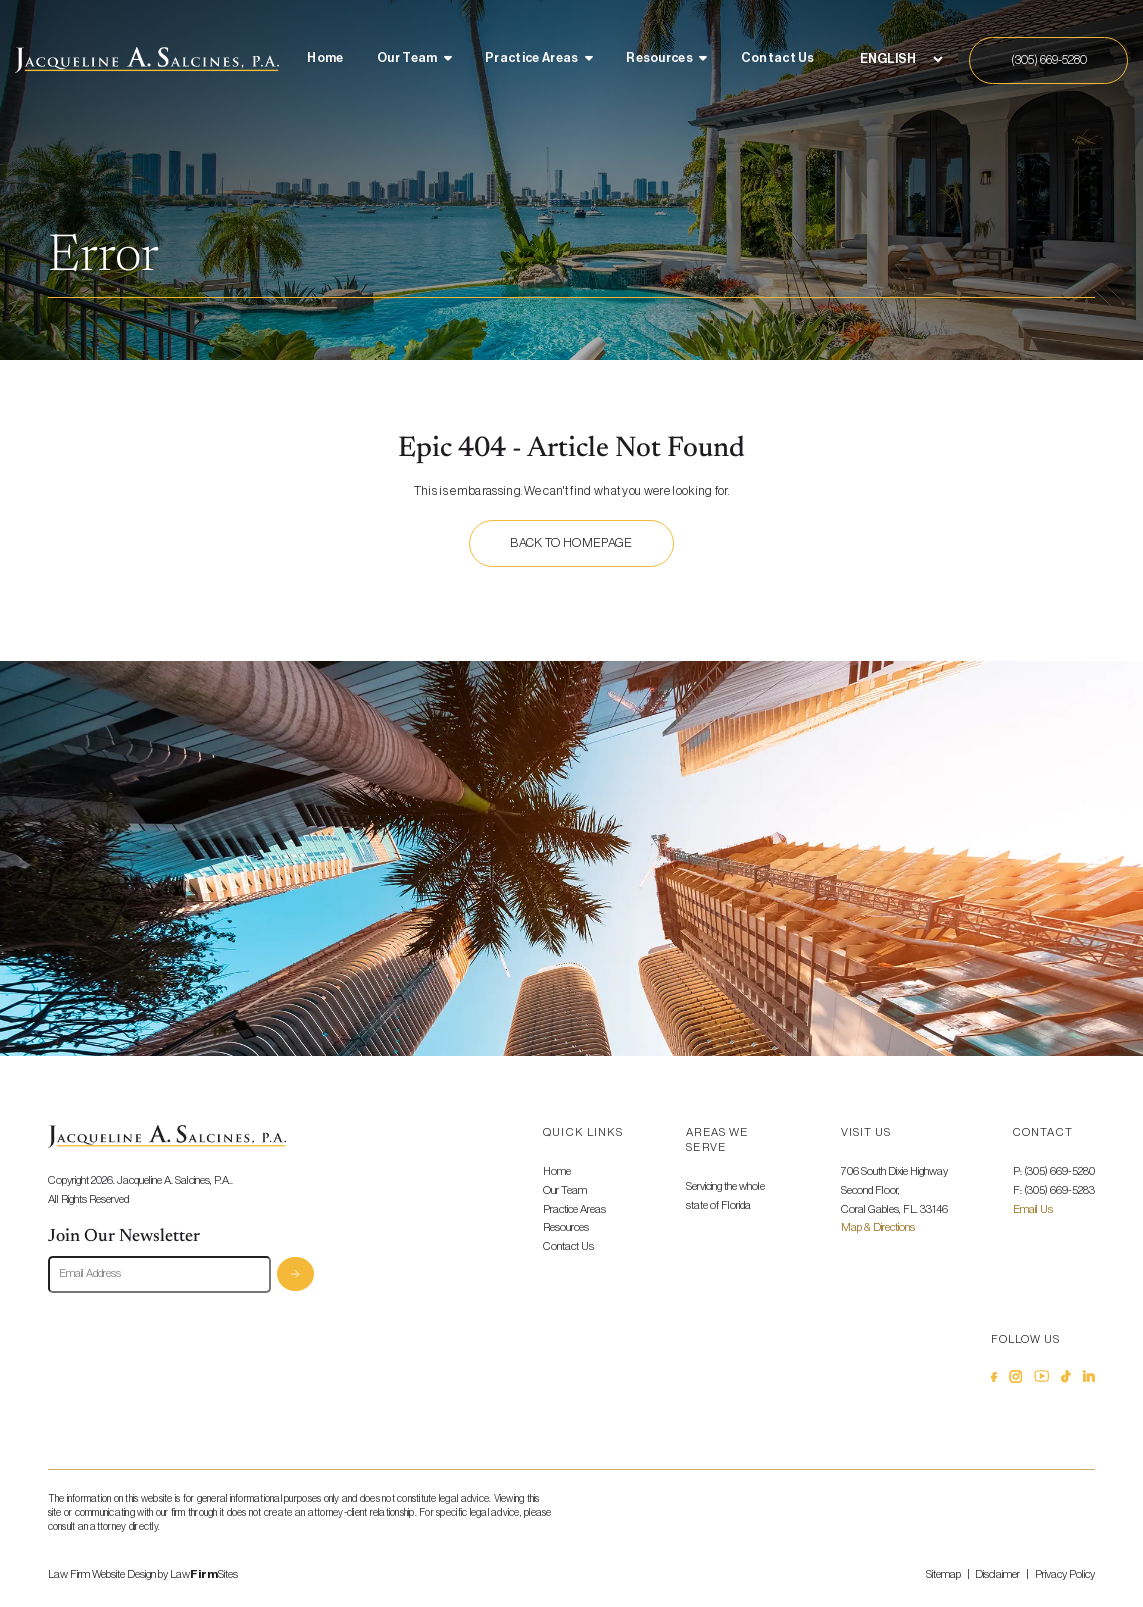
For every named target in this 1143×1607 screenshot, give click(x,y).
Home (325, 58)
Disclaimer (997, 1574)
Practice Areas (531, 58)
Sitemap (943, 1574)
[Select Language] (901, 59)
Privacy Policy (1065, 1574)
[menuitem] (325, 60)
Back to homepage (571, 543)
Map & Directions (878, 1227)
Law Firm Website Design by (108, 1574)
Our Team (407, 58)
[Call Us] (1048, 60)
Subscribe (295, 1274)
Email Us (1033, 1209)
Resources (659, 58)
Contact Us (778, 58)
